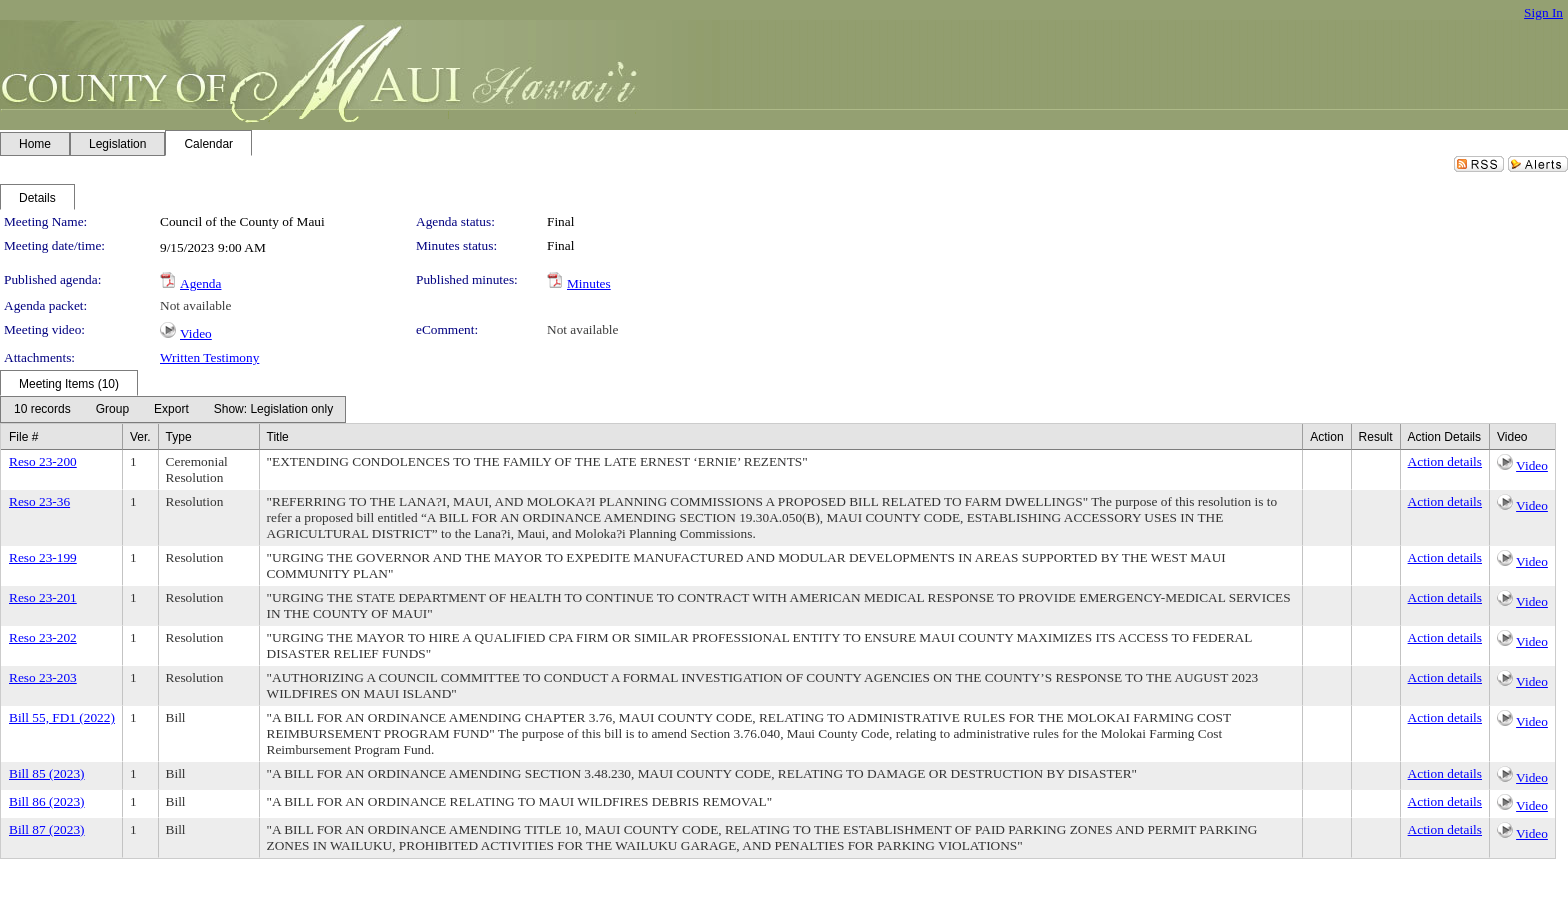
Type (179, 437)
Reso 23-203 (43, 677)
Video (196, 333)
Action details (1445, 461)
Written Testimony (209, 357)
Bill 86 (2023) (47, 801)
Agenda (200, 283)
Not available (195, 305)
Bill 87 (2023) (47, 829)
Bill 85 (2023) (47, 773)
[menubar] (173, 409)
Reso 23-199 (43, 557)
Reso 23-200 (43, 461)
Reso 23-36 (39, 501)
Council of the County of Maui (242, 221)
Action (1326, 437)
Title (278, 437)
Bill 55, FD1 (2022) (62, 717)
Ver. (140, 437)
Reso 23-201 (43, 597)
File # (23, 437)
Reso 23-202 (43, 637)
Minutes (589, 283)
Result (1376, 437)
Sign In (1543, 12)
